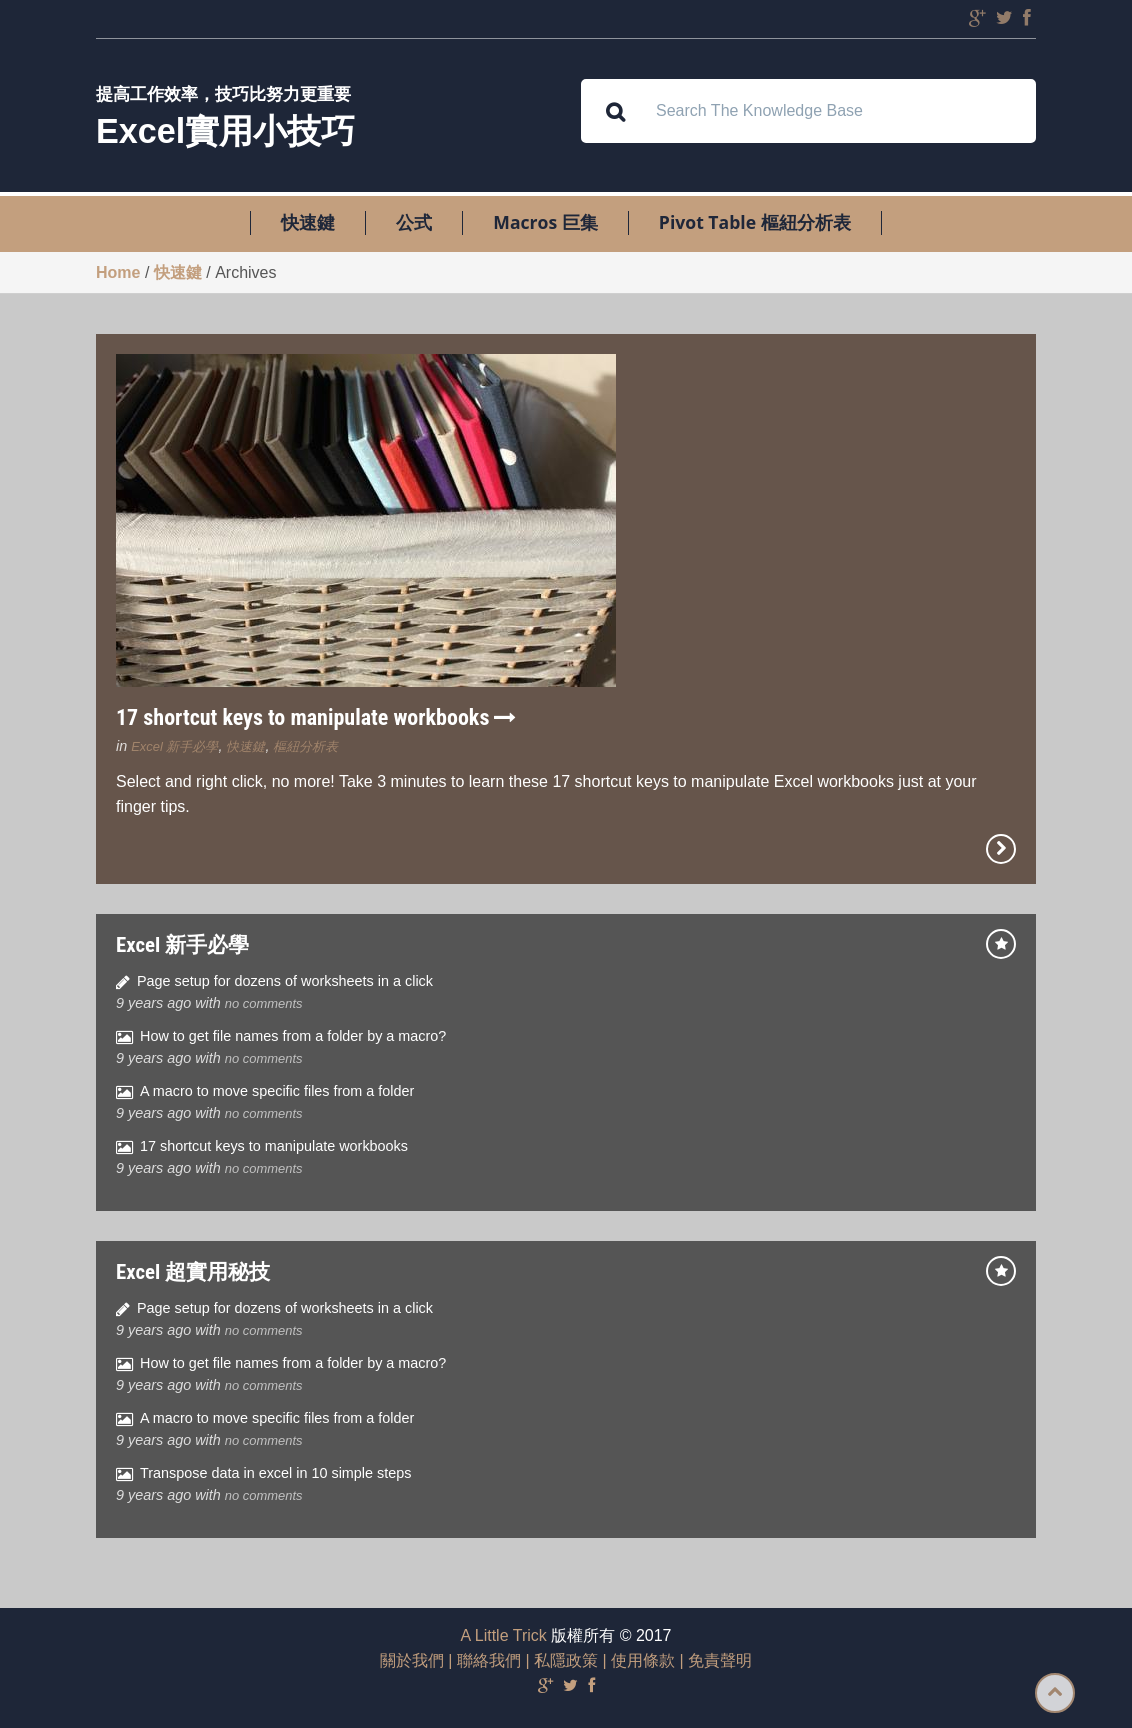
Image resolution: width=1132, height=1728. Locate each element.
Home (118, 272)
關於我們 (412, 1660)
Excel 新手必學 (174, 746)
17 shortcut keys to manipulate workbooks (316, 717)
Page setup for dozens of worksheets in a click (285, 981)
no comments (264, 1003)
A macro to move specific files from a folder (277, 1091)
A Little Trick (504, 1635)
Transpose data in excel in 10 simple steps (275, 1473)
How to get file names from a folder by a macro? (293, 1036)
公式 (414, 223)
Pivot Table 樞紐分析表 (755, 223)
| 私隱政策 (559, 1660)
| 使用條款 (636, 1660)
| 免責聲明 (713, 1660)
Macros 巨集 (545, 223)
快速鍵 (308, 223)
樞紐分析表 (305, 746)
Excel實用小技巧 (225, 131)
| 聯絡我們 (482, 1660)
